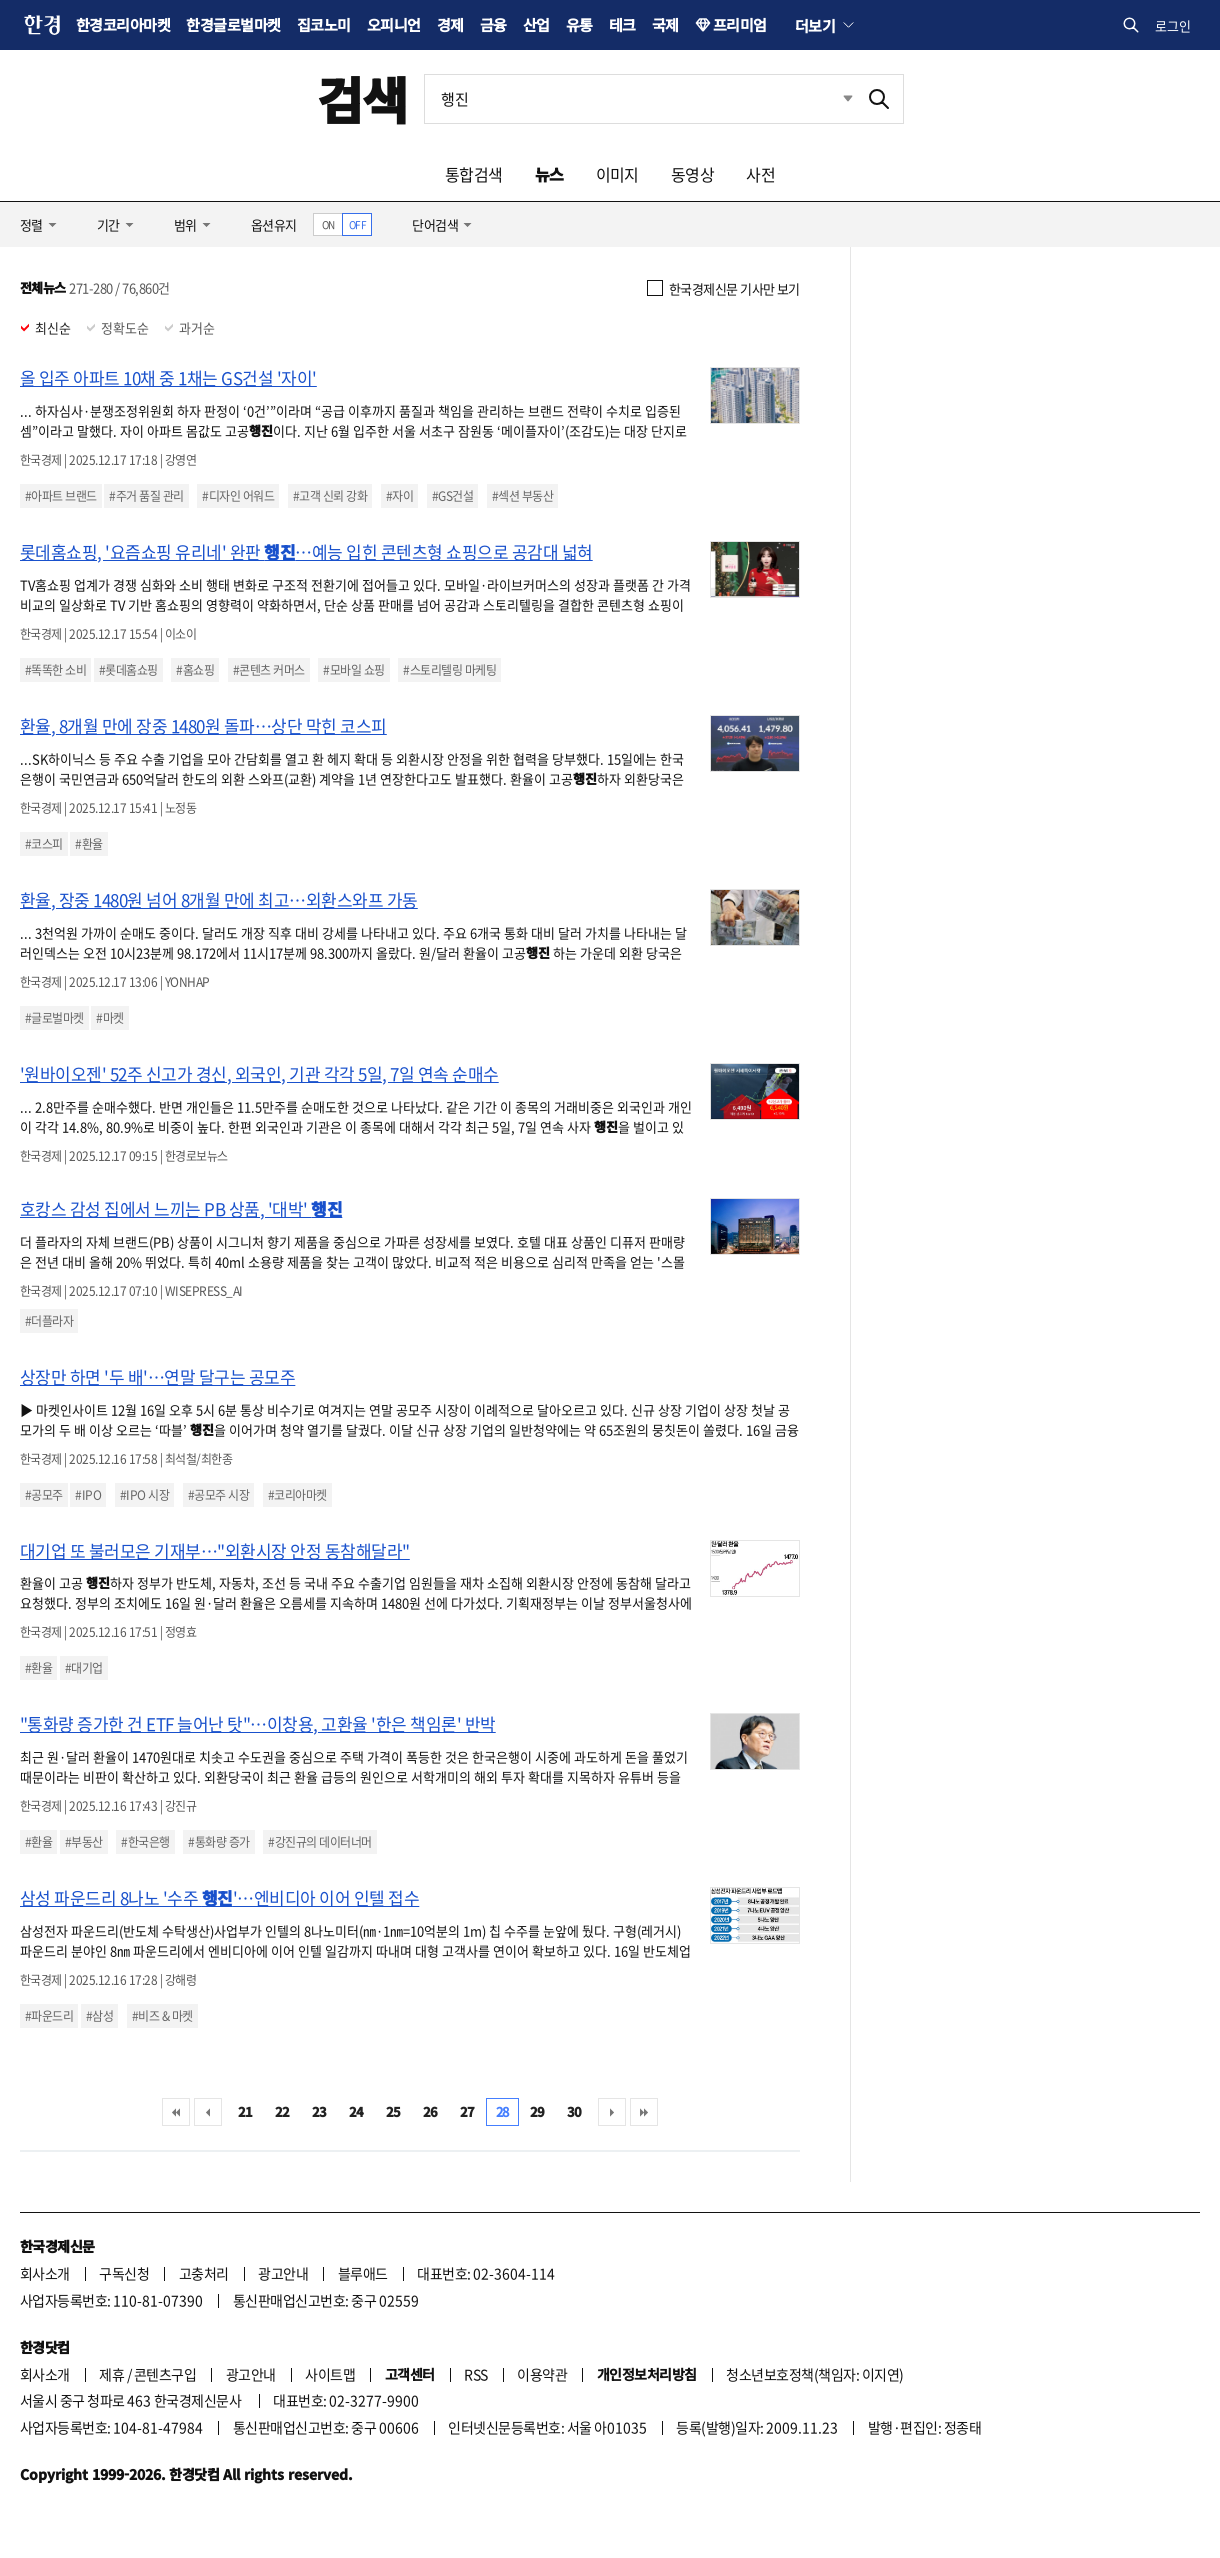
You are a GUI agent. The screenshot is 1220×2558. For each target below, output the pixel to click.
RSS (475, 2374)
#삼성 (99, 2016)
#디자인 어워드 (238, 496)
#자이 (399, 496)
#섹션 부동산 (522, 496)
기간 (108, 224)
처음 (176, 2112)
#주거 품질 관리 (146, 496)
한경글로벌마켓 (233, 24)
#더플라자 (49, 1321)
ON (328, 224)
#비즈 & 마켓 (162, 2016)
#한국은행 (145, 1842)
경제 (450, 24)
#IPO (88, 1495)
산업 (536, 24)
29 (537, 2111)
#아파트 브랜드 (61, 496)
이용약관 (542, 2374)
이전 (208, 2112)
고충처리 (204, 2273)
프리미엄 (740, 24)
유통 (579, 24)
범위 (185, 224)
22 (282, 2111)
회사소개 (45, 2273)
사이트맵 (330, 2374)
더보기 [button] (815, 25)
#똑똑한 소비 (55, 670)
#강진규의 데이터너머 (319, 1842)
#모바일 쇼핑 (353, 670)
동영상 (692, 174)
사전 (760, 174)
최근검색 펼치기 (833, 99)
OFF (357, 224)
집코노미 (324, 24)
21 (245, 2111)
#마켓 (109, 1018)
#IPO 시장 (144, 1495)
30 (574, 2111)
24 (356, 2111)
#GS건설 (452, 496)
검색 (362, 98)
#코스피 (44, 844)
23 (319, 2111)
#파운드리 (49, 2016)
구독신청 (124, 2273)
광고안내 (283, 2273)
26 (430, 2111)
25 (393, 2111)
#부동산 (84, 1842)
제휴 (111, 2374)
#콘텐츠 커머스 (269, 670)
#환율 (88, 844)
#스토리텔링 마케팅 (449, 670)
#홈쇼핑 (195, 670)
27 (467, 2111)
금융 (493, 24)
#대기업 (84, 1668)
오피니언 (394, 24)
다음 (612, 2112)
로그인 (1173, 25)
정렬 (31, 224)
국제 (665, 24)
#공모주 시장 (218, 1495)
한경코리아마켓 (123, 24)
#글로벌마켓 (54, 1018)
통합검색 (474, 174)
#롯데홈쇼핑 (128, 670)
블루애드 (363, 2273)
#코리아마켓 (297, 1495)
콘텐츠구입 (165, 2374)
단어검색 (435, 224)
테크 (622, 24)
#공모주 (44, 1495)
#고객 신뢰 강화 (330, 496)
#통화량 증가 (218, 1842)
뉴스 (549, 174)
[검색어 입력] (640, 99)
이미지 (617, 174)
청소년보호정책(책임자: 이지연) (814, 2374)
